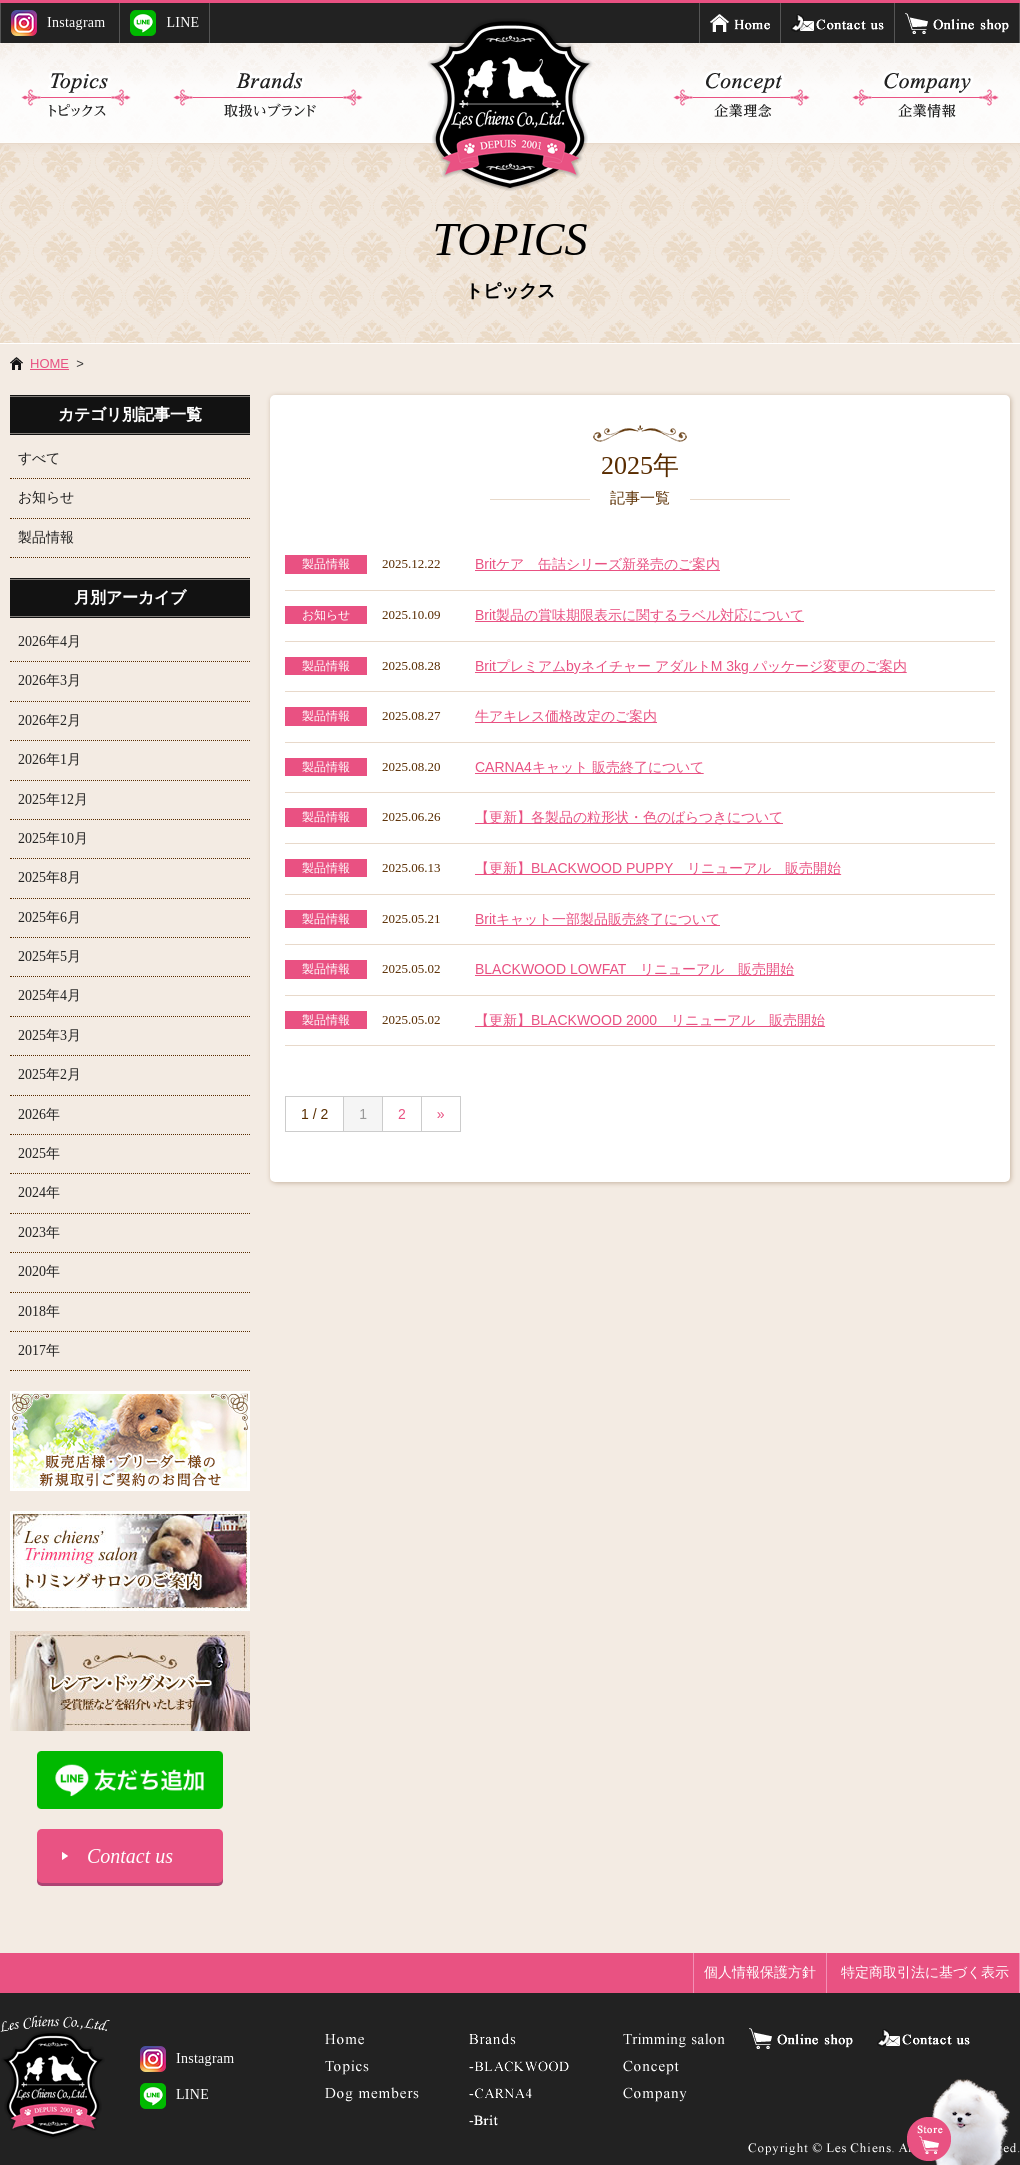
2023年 (39, 1232)
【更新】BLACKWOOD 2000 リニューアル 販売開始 (650, 1020)
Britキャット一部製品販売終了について (597, 919)
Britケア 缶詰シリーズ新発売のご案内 (597, 564)
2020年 (39, 1271)
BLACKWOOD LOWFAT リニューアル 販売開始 (634, 969)
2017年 (39, 1350)
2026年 (39, 1114)
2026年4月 (49, 641)
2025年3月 (49, 1035)
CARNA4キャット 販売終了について (589, 767)
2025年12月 (53, 799)
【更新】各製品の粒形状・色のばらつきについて (629, 817)
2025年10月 (53, 838)
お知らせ (46, 497)
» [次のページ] (441, 1114)
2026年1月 (49, 759)
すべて (39, 458)
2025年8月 (49, 877)
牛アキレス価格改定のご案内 (566, 716)
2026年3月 (49, 680)
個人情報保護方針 (760, 1972)
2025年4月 (49, 995)
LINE (164, 23)
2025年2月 (49, 1074)
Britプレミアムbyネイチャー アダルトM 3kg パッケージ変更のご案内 (691, 666)
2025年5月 (49, 956)
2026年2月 (49, 720)
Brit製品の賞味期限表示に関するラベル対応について (639, 615)
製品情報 (46, 537)
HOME (49, 363)
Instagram (58, 23)
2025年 (39, 1153)
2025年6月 (49, 917)
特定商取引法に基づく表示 (925, 1972)
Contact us (130, 1856)
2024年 (39, 1192)
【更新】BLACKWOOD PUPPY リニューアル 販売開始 (658, 868)
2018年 (39, 1311)
